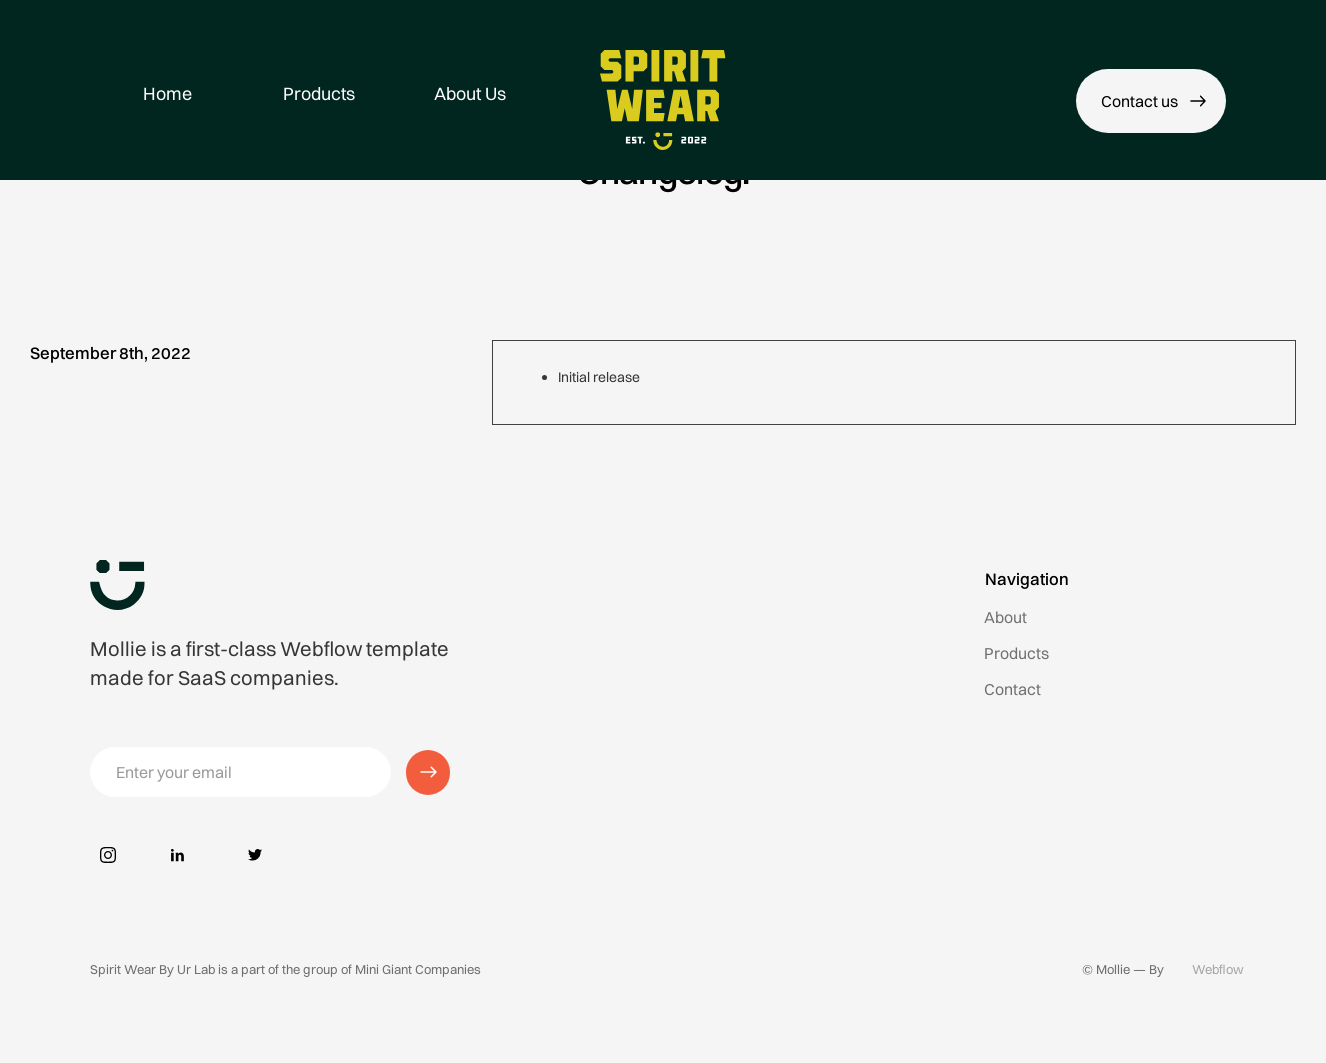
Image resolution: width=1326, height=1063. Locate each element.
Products (319, 93)
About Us (470, 93)
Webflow (1218, 969)
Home (167, 93)
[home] (663, 100)
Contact (1012, 689)
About (1005, 617)
